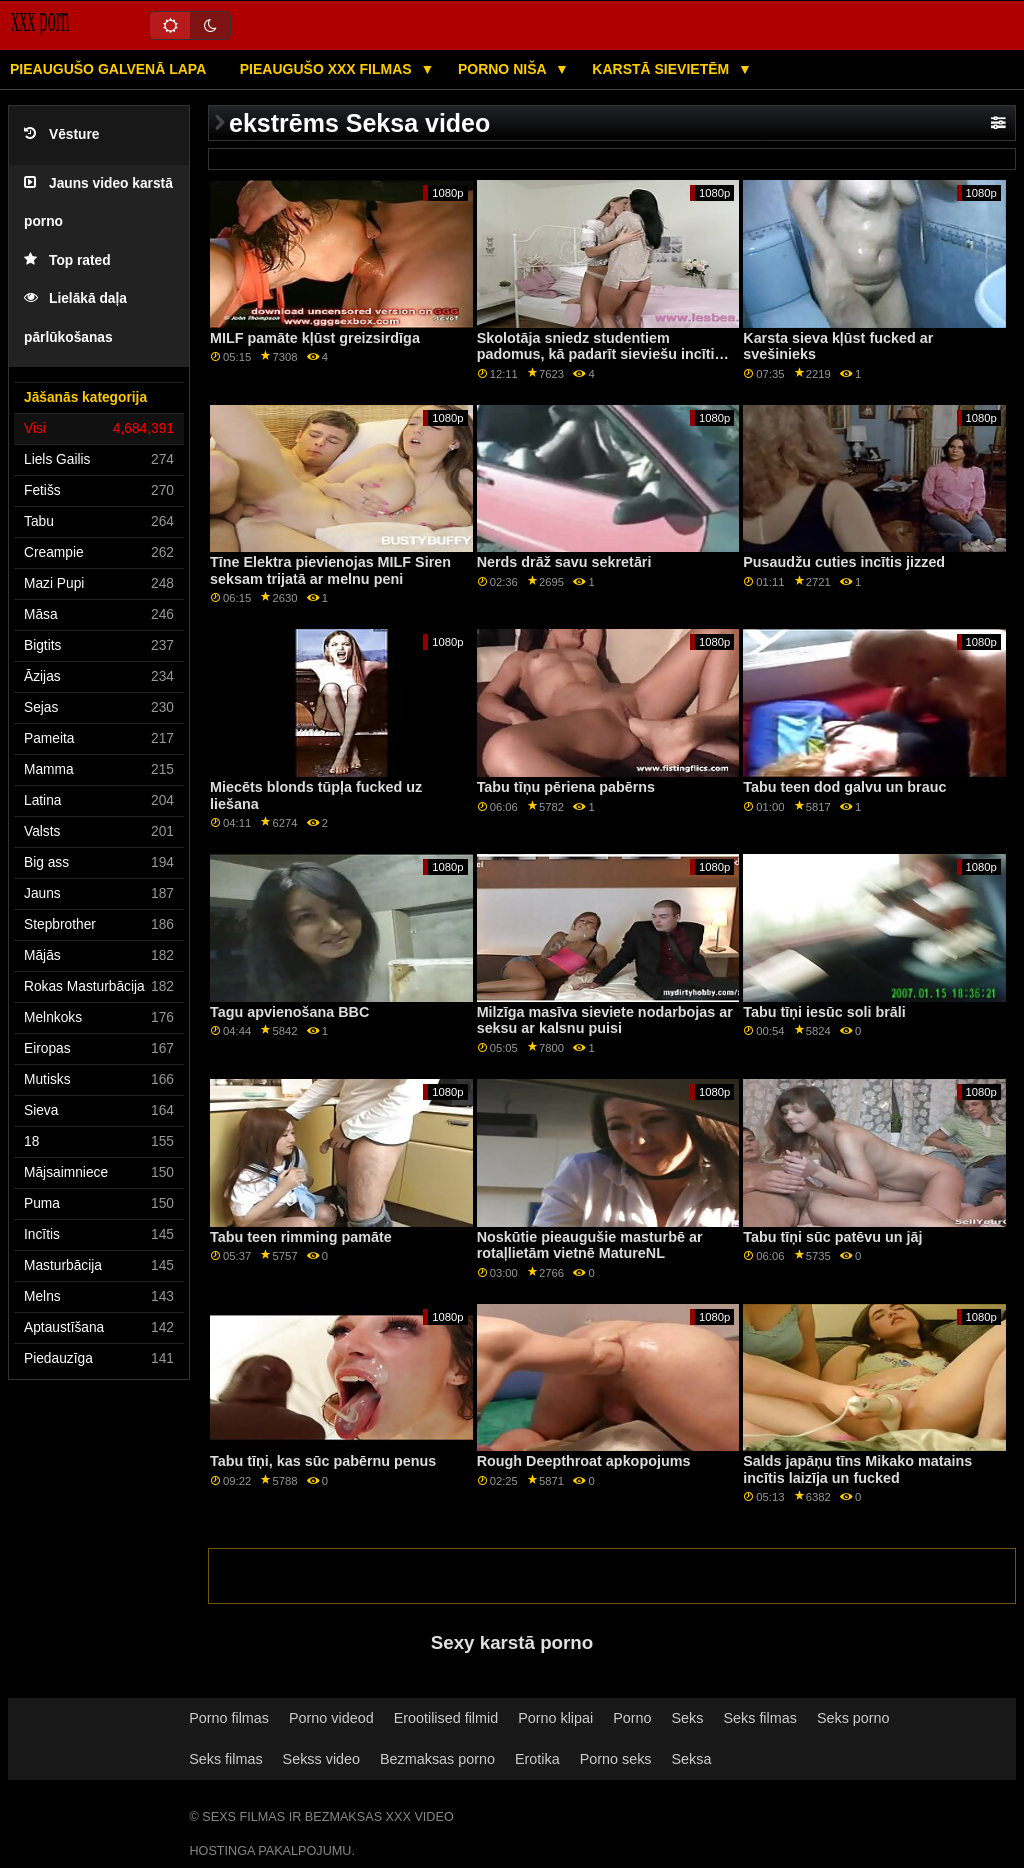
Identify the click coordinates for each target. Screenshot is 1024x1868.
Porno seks (616, 1759)
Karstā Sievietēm (662, 69)
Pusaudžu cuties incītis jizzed (844, 562)
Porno (632, 1718)
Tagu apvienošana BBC (289, 1012)
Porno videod (331, 1718)
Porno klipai (555, 1718)
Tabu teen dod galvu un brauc (844, 787)
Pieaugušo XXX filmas (328, 69)
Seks (688, 1718)
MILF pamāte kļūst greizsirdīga (315, 338)
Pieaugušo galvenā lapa (108, 69)
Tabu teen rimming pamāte (301, 1237)
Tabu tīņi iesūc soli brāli (824, 1012)
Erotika (537, 1759)
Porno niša (504, 69)
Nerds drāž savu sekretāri (564, 562)
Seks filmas (759, 1718)
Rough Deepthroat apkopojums (584, 1461)
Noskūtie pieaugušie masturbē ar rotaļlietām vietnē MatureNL (590, 1245)
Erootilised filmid (446, 1718)
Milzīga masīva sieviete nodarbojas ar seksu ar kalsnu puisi (605, 1020)
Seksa (692, 1759)
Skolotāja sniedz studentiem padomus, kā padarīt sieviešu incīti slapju (596, 354)
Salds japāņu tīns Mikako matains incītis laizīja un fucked (857, 1469)
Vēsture (61, 134)
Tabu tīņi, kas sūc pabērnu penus (323, 1461)
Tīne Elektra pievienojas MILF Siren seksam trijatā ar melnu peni (330, 570)
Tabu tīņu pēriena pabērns (566, 787)
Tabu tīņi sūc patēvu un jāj (832, 1237)
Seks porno (853, 1718)
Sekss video (321, 1759)
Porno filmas (229, 1718)
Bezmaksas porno (437, 1759)
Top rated (67, 260)
